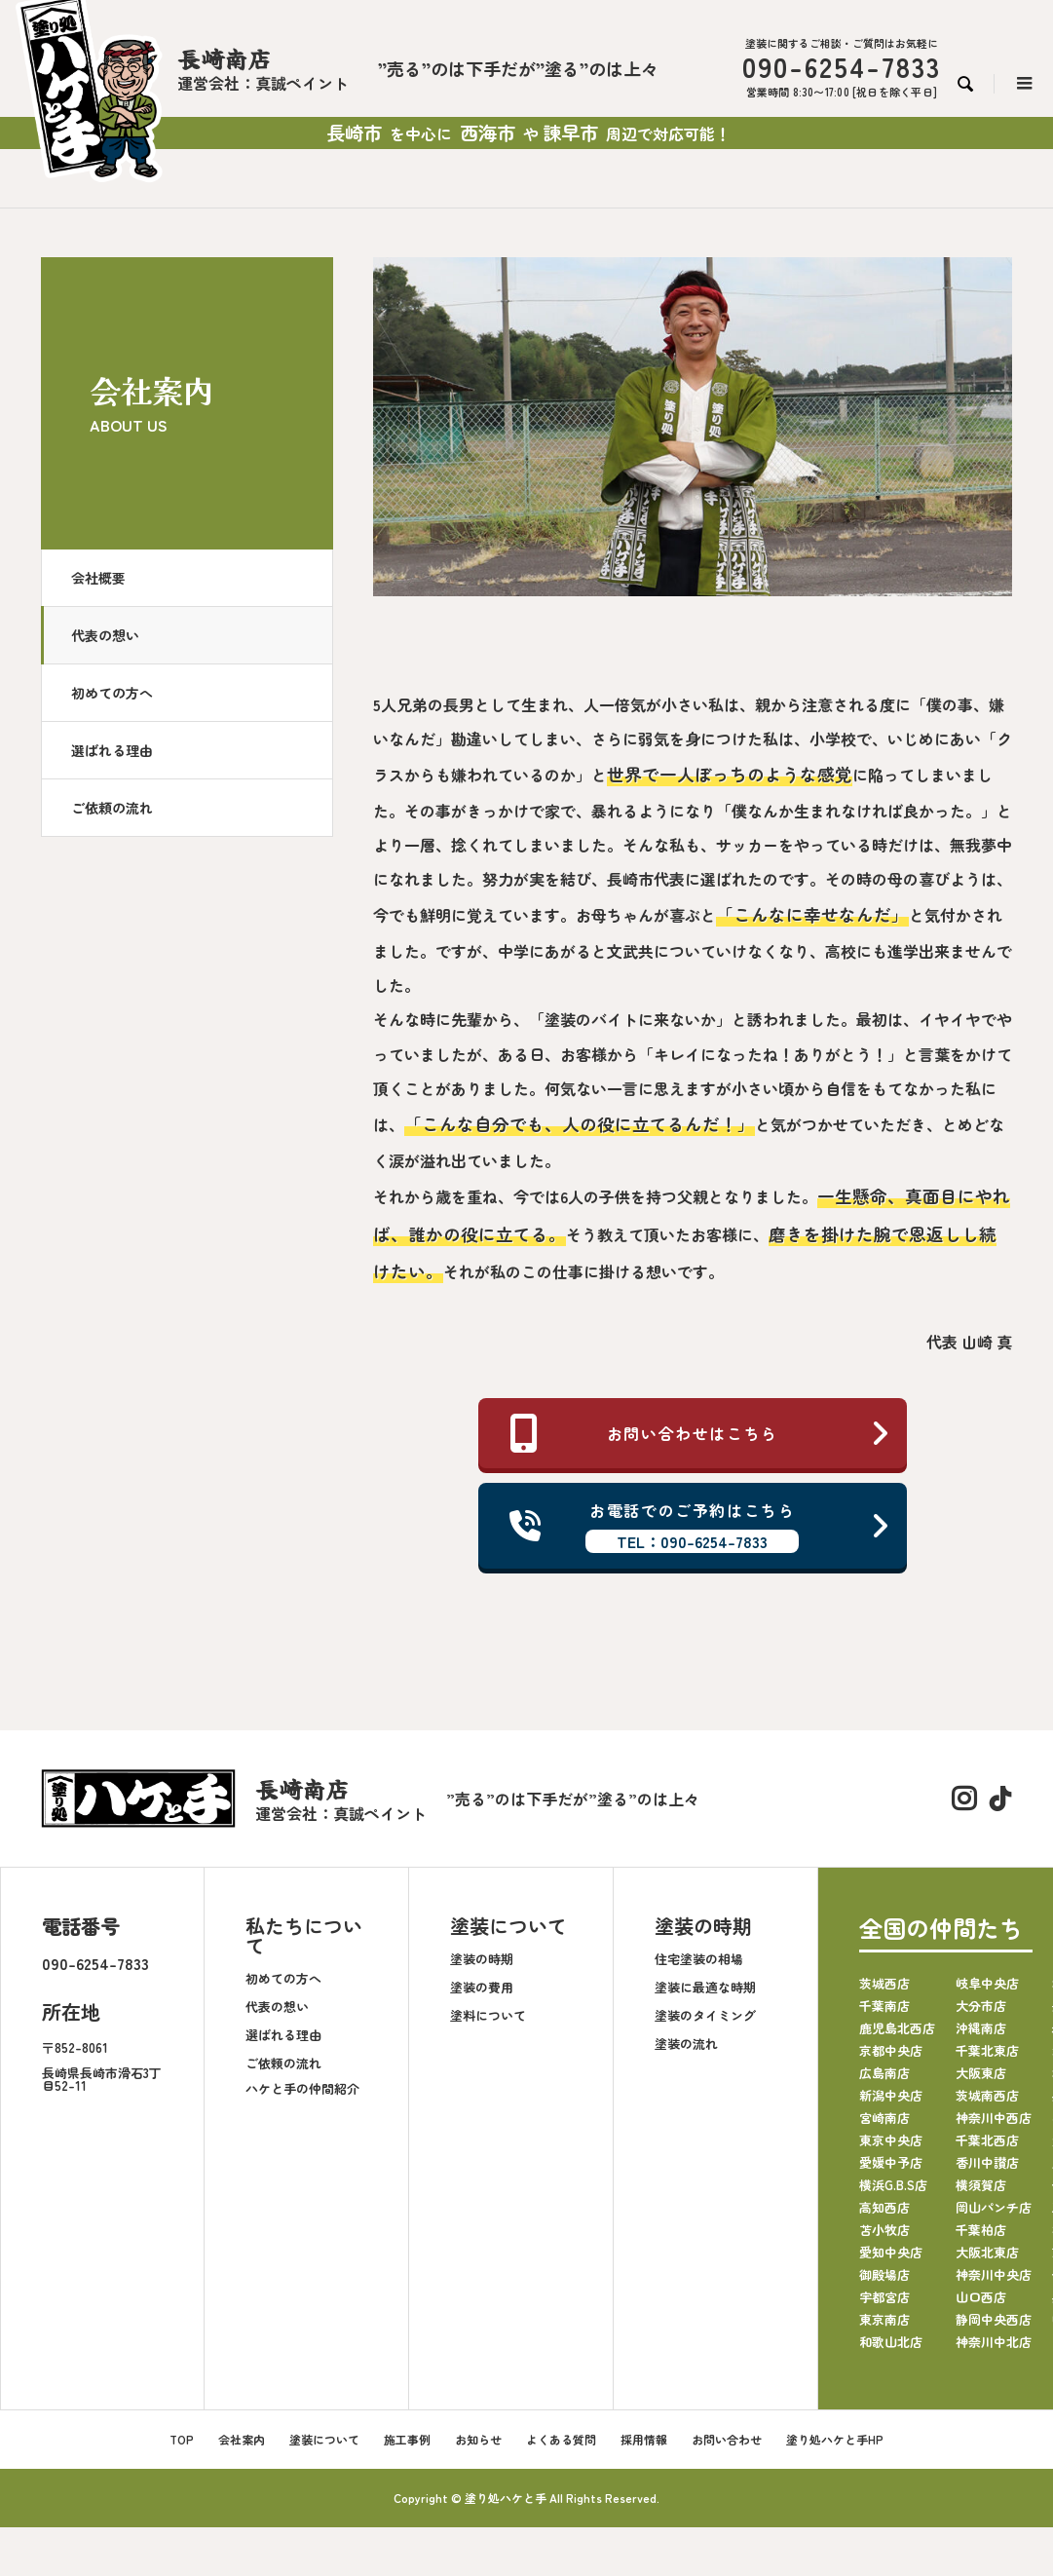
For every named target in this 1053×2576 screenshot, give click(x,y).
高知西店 (884, 2207)
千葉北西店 (987, 2140)
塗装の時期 (481, 1959)
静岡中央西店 (994, 2319)
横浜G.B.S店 (893, 2185)
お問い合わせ (727, 2439)
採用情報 (644, 2439)
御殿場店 (884, 2274)
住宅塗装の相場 (699, 1959)
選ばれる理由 (112, 750)
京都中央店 (890, 2050)
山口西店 (981, 2297)
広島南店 (884, 2073)
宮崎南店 (884, 2117)
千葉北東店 (987, 2050)
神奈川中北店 (994, 2341)
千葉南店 (884, 2005)
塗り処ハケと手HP (835, 2439)
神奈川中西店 (994, 2117)
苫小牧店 (884, 2229)
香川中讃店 (987, 2162)
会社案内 (241, 2439)
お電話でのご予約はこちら (700, 1525)
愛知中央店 (890, 2252)
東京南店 (884, 2319)
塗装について (508, 1926)
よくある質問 (561, 2439)
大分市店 (981, 2005)
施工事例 (407, 2439)
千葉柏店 (981, 2229)
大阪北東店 (987, 2252)
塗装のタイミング (705, 2015)
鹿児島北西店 (897, 2028)
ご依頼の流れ (112, 807)
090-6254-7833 (95, 1963)
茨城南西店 (987, 2095)
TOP (181, 2439)
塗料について (488, 2015)
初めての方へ (112, 692)
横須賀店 (981, 2185)
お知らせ (478, 2439)
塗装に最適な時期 (705, 1987)
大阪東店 (981, 2073)
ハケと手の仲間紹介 (302, 2088)
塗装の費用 (481, 1987)
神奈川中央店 (994, 2274)
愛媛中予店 (890, 2162)
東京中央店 (890, 2140)
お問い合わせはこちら (700, 1433)
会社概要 (98, 577)
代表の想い (105, 635)
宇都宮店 (884, 2297)
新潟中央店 (890, 2095)
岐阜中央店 (987, 1983)
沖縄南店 (981, 2028)
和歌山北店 (890, 2341)
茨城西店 (884, 1983)
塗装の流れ (686, 2043)
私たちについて (303, 1935)
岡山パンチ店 (994, 2207)
